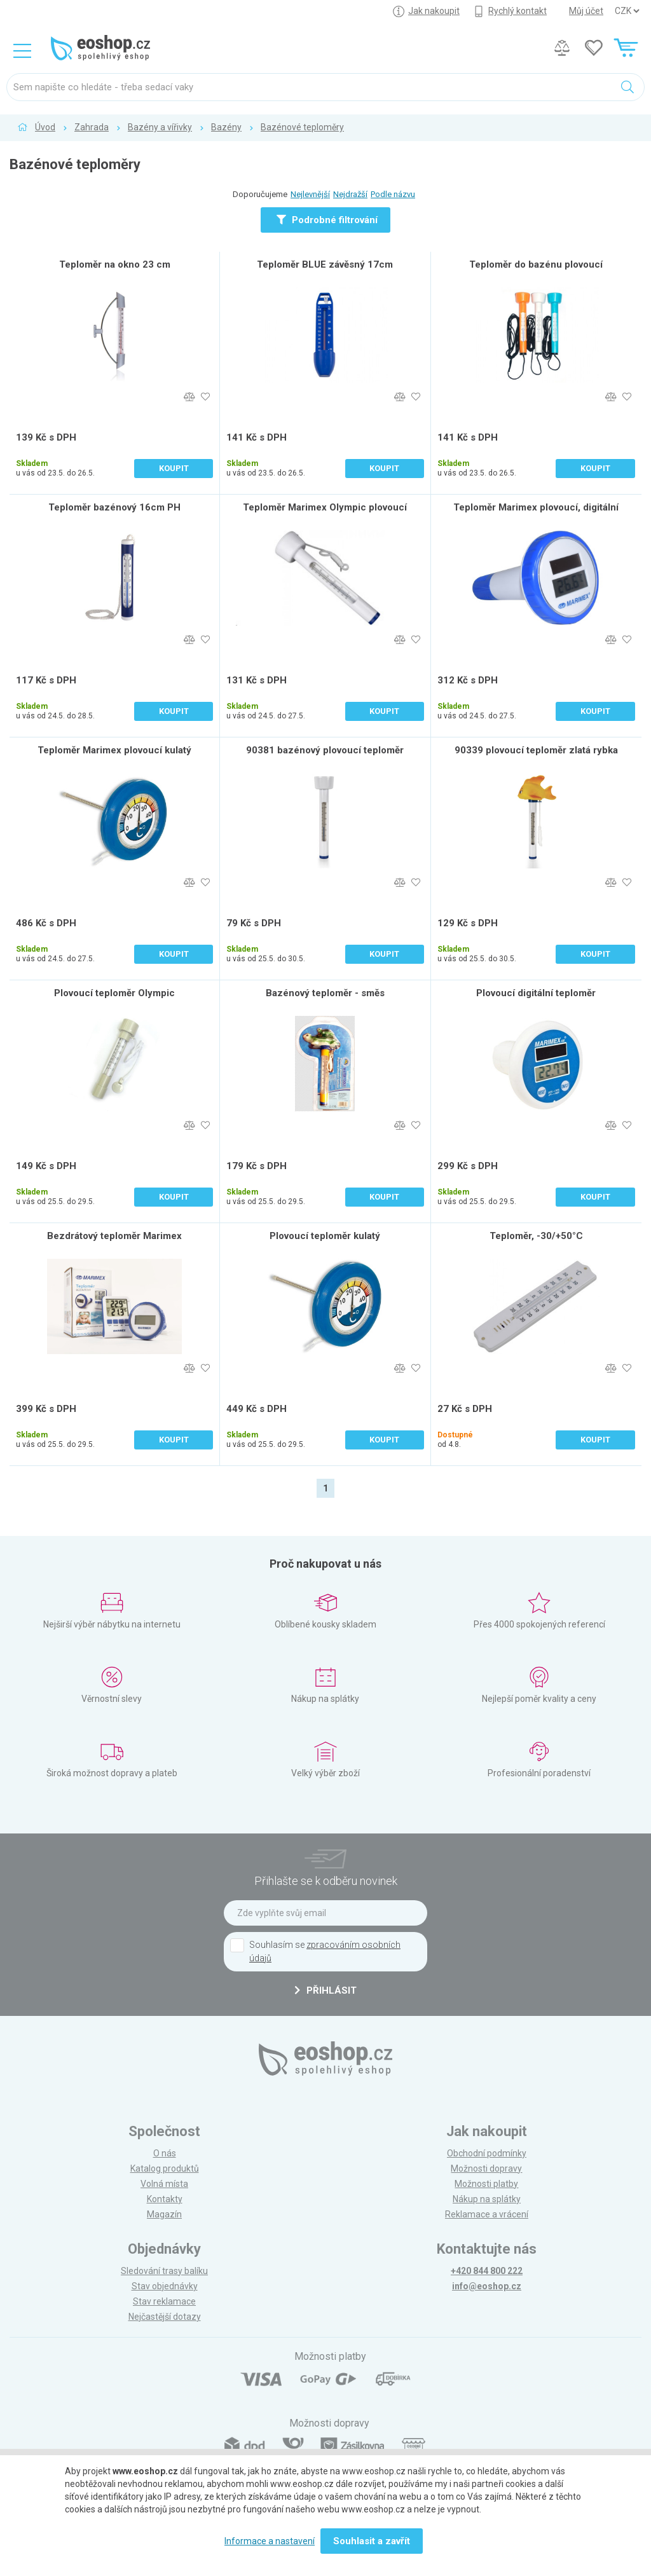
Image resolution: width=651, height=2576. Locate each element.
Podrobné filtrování (327, 220)
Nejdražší (350, 194)
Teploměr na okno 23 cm (114, 264)
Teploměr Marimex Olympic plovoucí (325, 507)
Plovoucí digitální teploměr (536, 993)
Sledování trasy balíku (164, 2271)
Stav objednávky (165, 2286)
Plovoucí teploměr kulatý (325, 1236)
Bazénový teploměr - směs (325, 993)
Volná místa (164, 2184)
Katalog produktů (164, 2168)
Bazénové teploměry (302, 127)
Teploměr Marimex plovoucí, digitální (536, 507)
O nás (164, 2153)
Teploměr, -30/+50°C (536, 1236)
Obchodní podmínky (486, 2153)
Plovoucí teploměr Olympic (114, 993)
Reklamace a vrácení (486, 2214)
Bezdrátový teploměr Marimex (114, 1236)
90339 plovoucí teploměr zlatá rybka (536, 750)
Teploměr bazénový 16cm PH (114, 507)
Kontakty (164, 2199)
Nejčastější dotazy (164, 2317)
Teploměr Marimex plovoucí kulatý (114, 750)
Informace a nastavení (269, 2541)
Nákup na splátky (487, 2199)
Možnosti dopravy (486, 2168)
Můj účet (586, 11)
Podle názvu (393, 194)
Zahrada (91, 127)
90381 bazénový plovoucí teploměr (325, 750)
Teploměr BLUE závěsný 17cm (325, 264)
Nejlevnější (310, 194)
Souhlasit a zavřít (371, 2541)
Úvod (45, 127)
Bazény (226, 127)
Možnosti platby (486, 2184)
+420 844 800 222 (487, 2271)
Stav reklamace (164, 2301)
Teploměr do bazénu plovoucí (536, 264)
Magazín (164, 2214)
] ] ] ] (626, 11)
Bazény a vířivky (160, 127)
